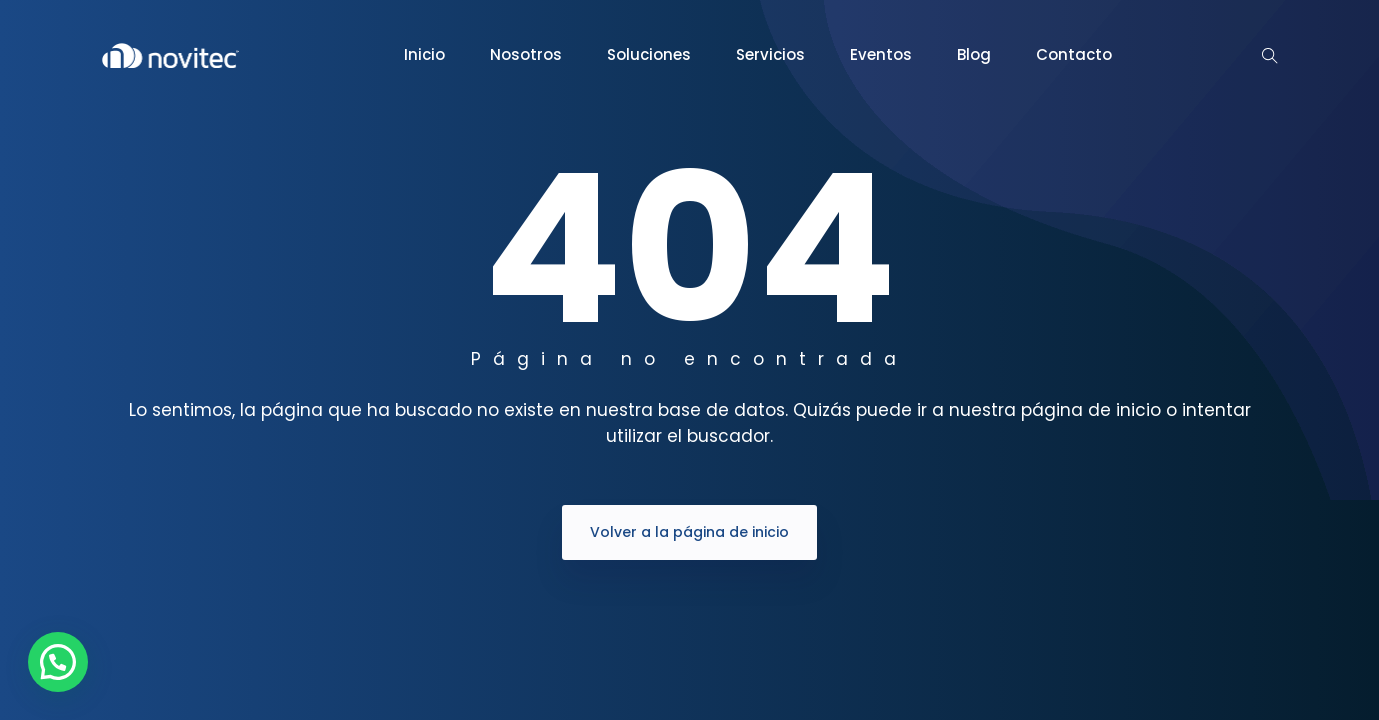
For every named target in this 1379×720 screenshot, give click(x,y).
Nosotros (526, 54)
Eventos (881, 54)
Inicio (424, 54)
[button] (58, 662)
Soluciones (649, 54)
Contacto (1074, 54)
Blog (974, 54)
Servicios (770, 54)
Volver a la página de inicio (689, 532)
